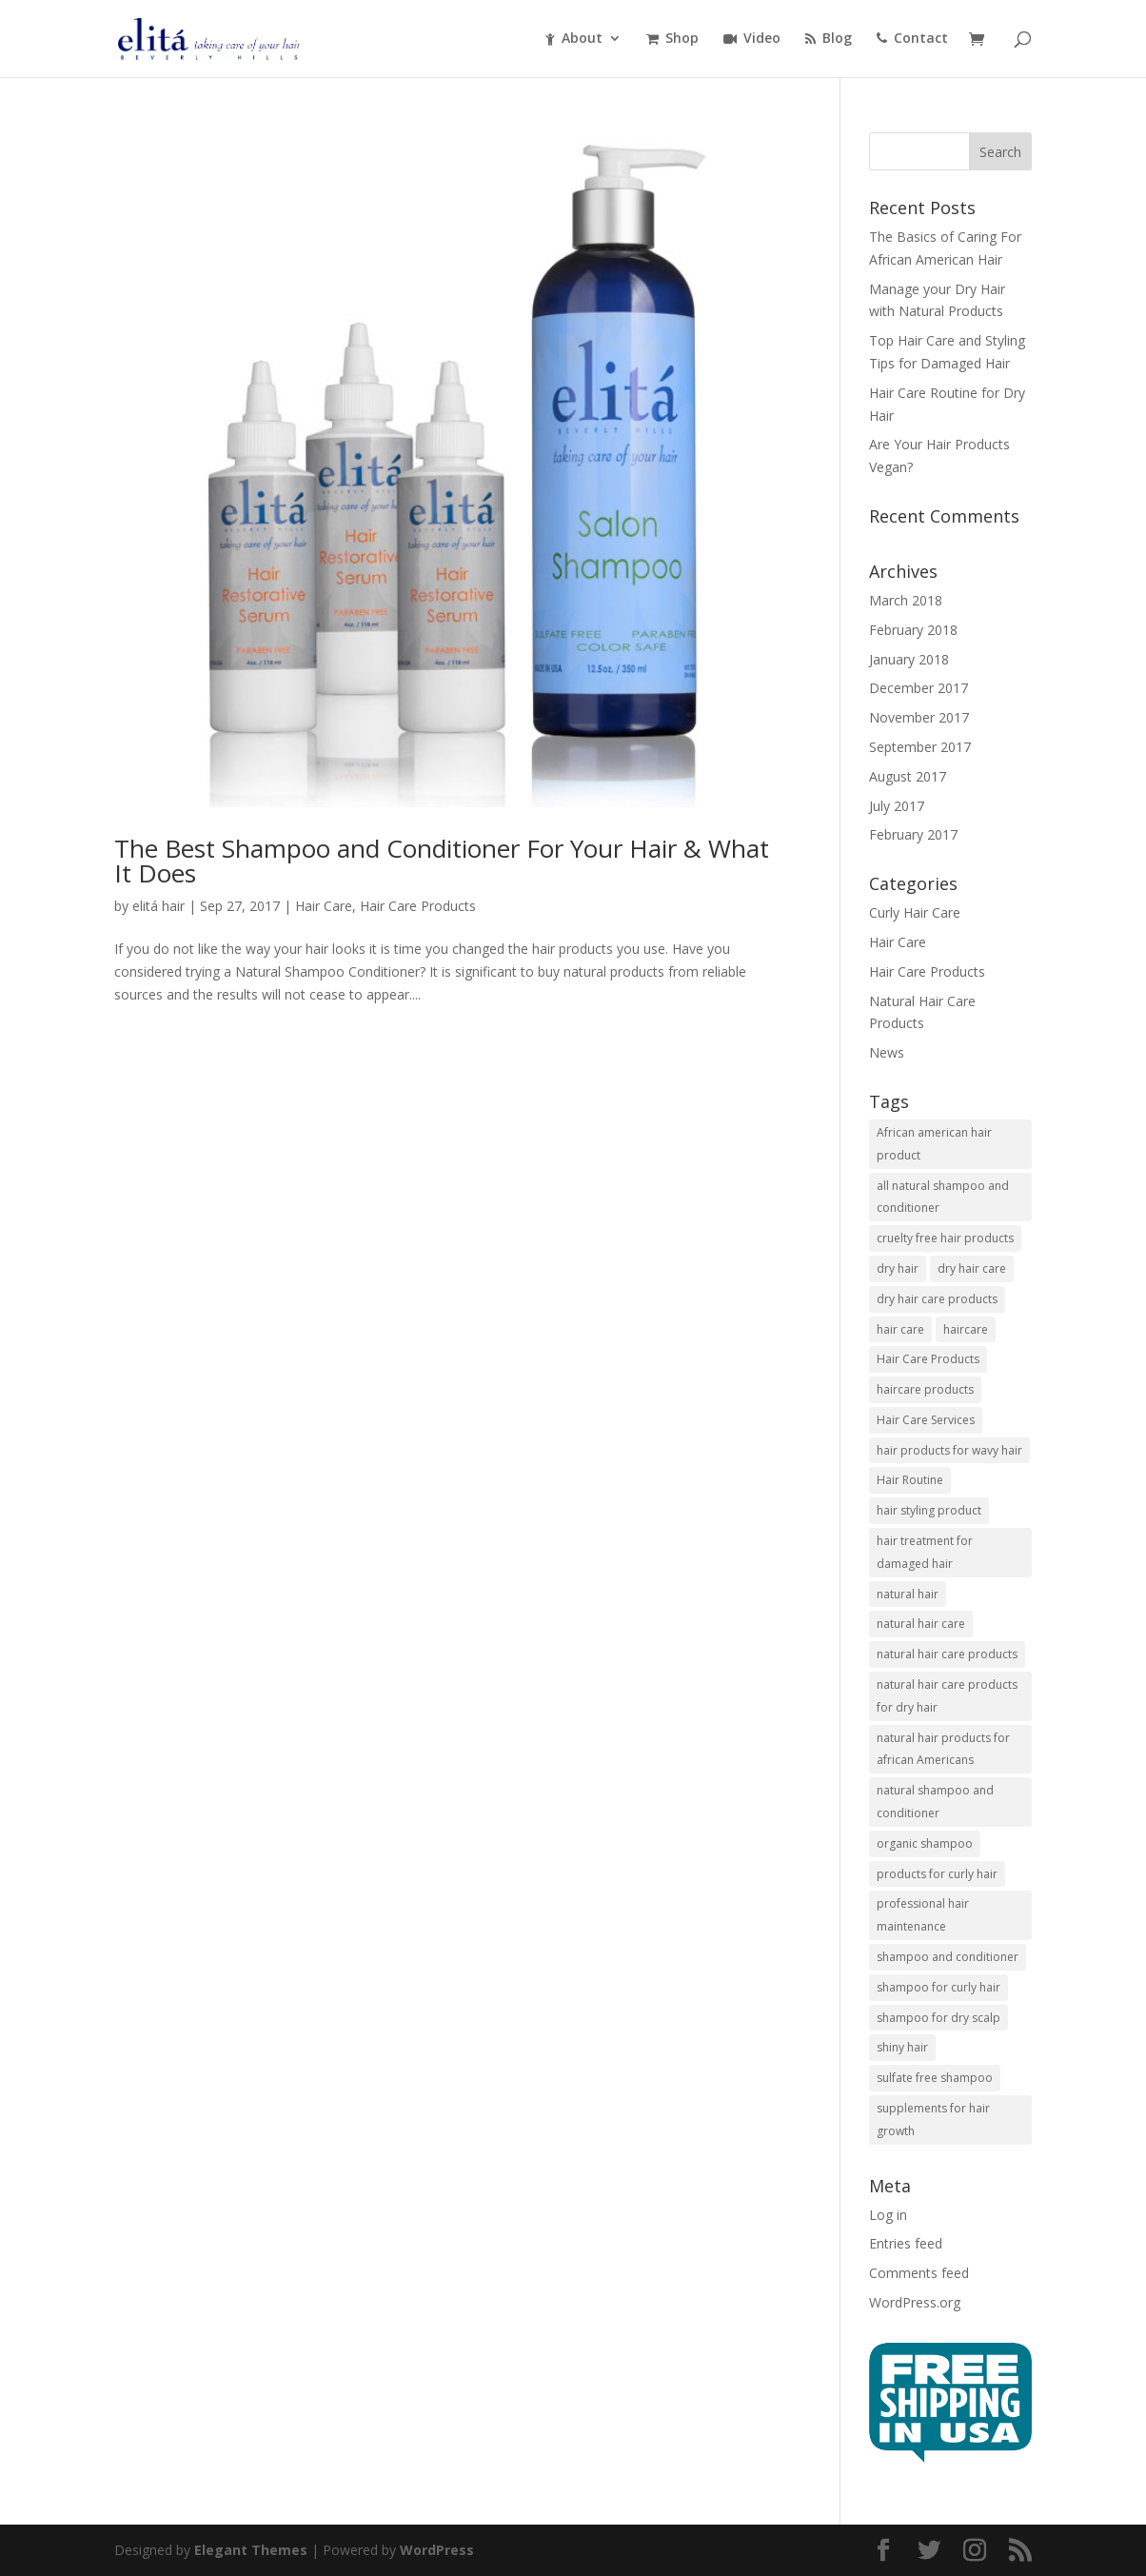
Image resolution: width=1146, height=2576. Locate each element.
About (574, 39)
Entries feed (905, 2243)
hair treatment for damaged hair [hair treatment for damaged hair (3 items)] (925, 1552)
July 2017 (896, 806)
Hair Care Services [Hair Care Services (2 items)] (926, 1420)
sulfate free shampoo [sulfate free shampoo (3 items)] (935, 2078)
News (886, 1052)
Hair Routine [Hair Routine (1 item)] (910, 1480)
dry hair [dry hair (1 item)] (898, 1268)
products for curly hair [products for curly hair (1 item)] (937, 1874)
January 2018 (909, 659)
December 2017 (918, 688)
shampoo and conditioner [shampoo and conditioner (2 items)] (947, 1957)
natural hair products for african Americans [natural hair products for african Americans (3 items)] (943, 1749)
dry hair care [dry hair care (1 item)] (972, 1268)
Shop (672, 39)
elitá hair (158, 906)
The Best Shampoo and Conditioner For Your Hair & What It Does (441, 860)
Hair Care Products (418, 906)
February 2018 (913, 630)
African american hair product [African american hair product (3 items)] (934, 1143)
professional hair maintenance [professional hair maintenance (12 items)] (923, 1914)
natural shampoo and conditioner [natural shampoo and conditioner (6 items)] (935, 1801)
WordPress (437, 2550)
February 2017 (913, 834)
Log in (888, 2215)
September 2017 (920, 747)
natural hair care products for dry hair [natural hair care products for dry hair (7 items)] (947, 1695)
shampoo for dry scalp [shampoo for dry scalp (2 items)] (938, 2018)
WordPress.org (914, 2302)
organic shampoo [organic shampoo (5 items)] (925, 1843)
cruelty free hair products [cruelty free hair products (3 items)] (945, 1238)
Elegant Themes (250, 2550)
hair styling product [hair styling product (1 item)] (929, 1510)
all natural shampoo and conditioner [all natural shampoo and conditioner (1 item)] (943, 1197)
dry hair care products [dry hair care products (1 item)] (937, 1299)
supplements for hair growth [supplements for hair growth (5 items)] (933, 2119)
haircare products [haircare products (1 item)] (925, 1389)
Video (751, 39)
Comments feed (919, 2273)
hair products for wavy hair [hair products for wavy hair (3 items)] (949, 1450)
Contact (912, 39)
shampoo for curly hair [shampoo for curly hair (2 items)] (938, 1987)
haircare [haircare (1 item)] (965, 1329)
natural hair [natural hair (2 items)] (908, 1594)
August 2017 (907, 776)
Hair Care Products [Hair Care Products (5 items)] (928, 1359)
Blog (828, 39)
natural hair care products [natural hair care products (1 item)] (947, 1654)
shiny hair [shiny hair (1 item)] (902, 2047)
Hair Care (323, 906)
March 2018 (905, 600)
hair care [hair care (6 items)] (900, 1329)
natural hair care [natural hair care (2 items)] (921, 1623)
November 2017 (919, 717)
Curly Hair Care (914, 912)
